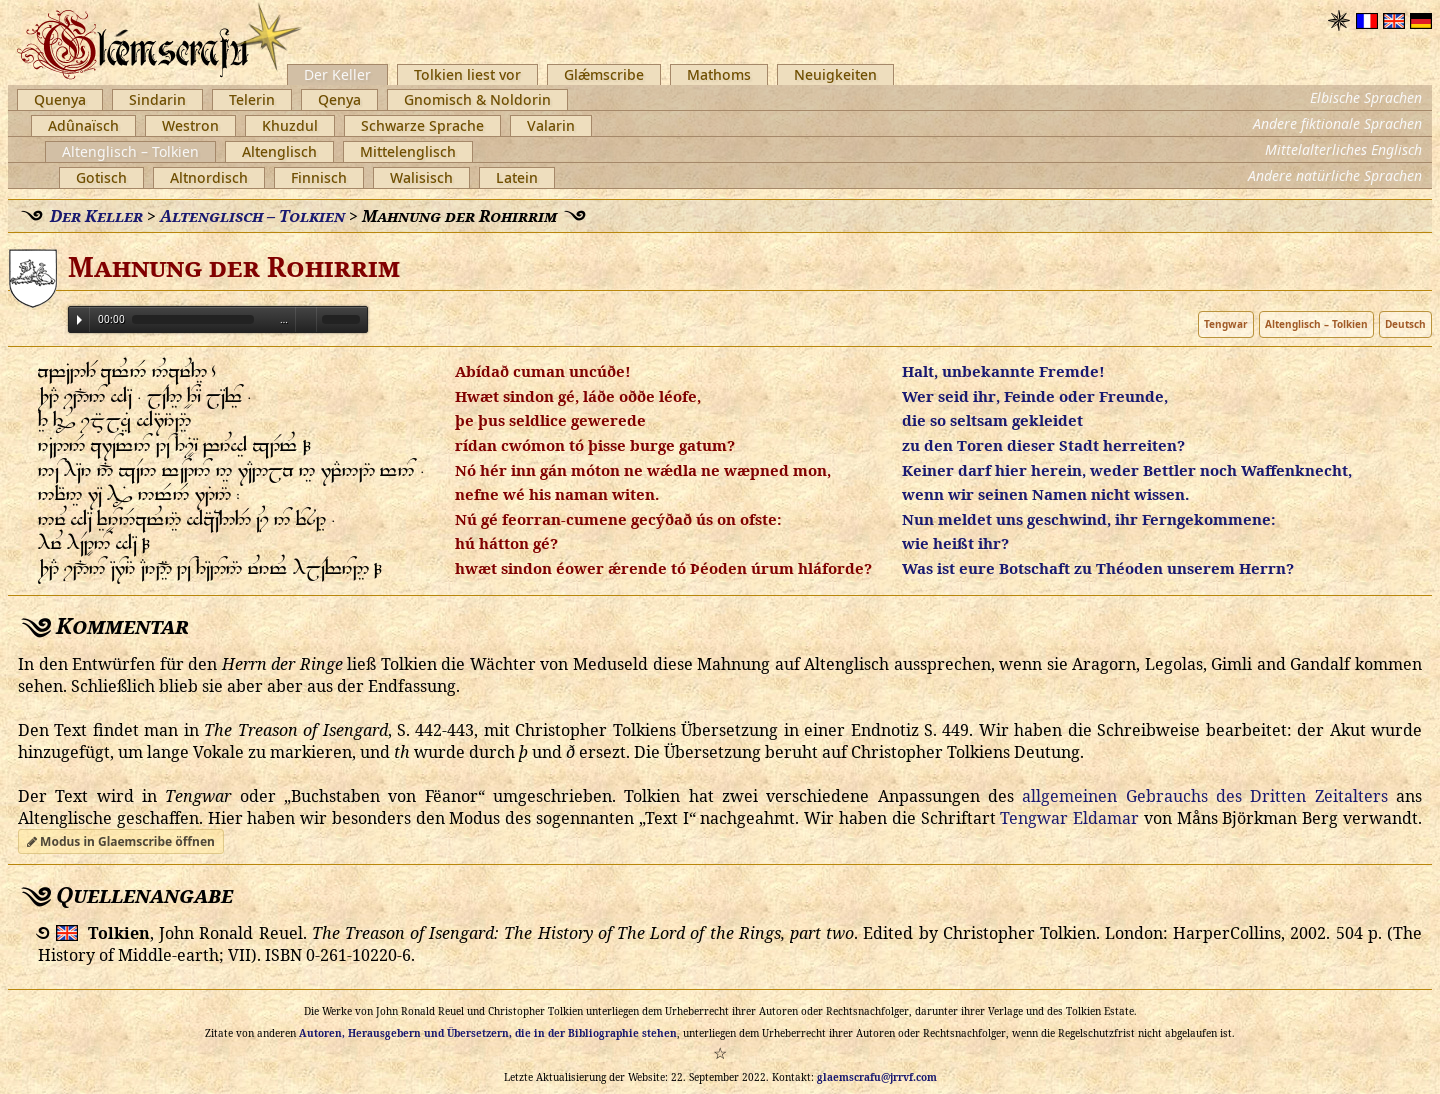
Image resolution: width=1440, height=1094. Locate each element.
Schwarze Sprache (422, 125)
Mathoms (719, 74)
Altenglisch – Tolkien (130, 151)
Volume (306, 318)
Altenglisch (279, 151)
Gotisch (101, 177)
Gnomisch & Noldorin (477, 99)
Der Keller (337, 74)
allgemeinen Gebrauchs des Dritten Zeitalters (1204, 796)
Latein (517, 177)
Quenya (60, 99)
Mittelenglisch (408, 151)
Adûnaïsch (83, 125)
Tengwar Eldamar (1069, 818)
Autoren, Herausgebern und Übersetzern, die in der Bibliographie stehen (488, 1033)
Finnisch (319, 177)
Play (79, 320)
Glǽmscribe (604, 74)
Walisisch (421, 177)
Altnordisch (209, 177)
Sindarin (157, 99)
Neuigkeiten (835, 74)
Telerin (252, 99)
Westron (190, 125)
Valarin (551, 125)
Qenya (339, 99)
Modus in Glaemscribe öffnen (121, 841)
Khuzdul (290, 125)
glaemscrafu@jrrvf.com (877, 1077)
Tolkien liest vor (467, 74)
